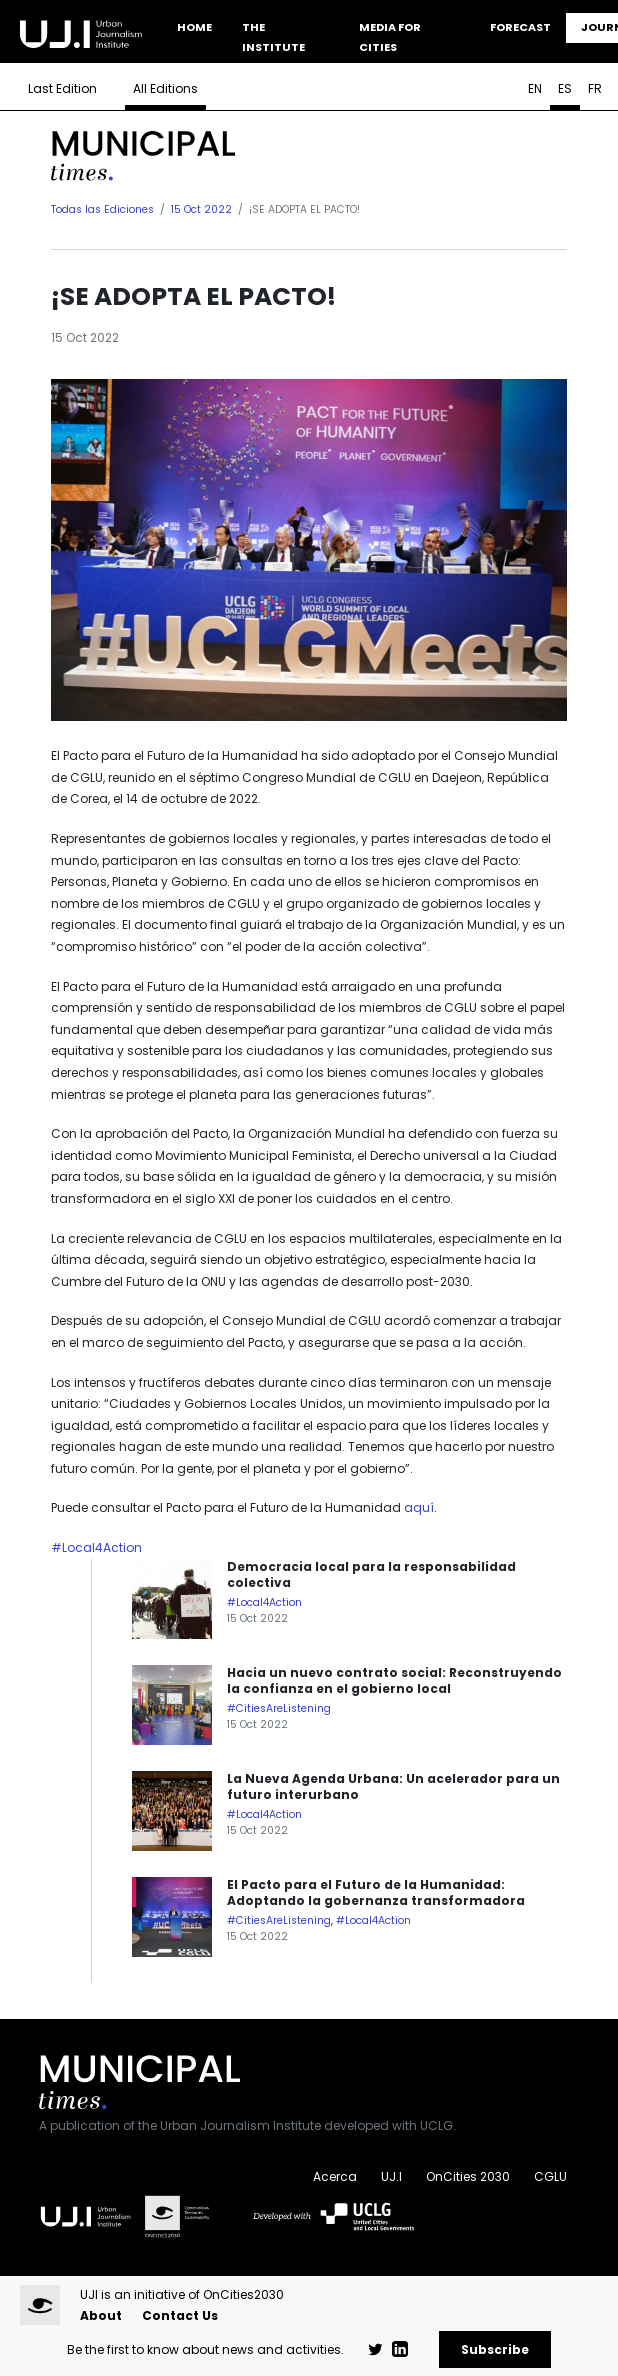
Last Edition (62, 88)
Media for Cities (390, 37)
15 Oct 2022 (201, 209)
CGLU (550, 2176)
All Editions (165, 88)
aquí (419, 1507)
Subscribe (495, 2349)
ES (565, 88)
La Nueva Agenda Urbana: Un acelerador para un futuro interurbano (393, 1787)
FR (595, 88)
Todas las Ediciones (102, 209)
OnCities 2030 (468, 2176)
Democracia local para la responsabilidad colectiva (371, 1575)
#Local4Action (96, 1547)
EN (535, 88)
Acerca (335, 2176)
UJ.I (391, 2176)
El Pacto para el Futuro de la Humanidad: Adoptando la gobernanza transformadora (376, 1893)
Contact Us (180, 2315)
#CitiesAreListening (279, 1708)
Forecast (520, 27)
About (101, 2315)
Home (194, 27)
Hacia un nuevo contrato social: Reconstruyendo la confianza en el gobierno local (394, 1681)
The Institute (273, 37)
